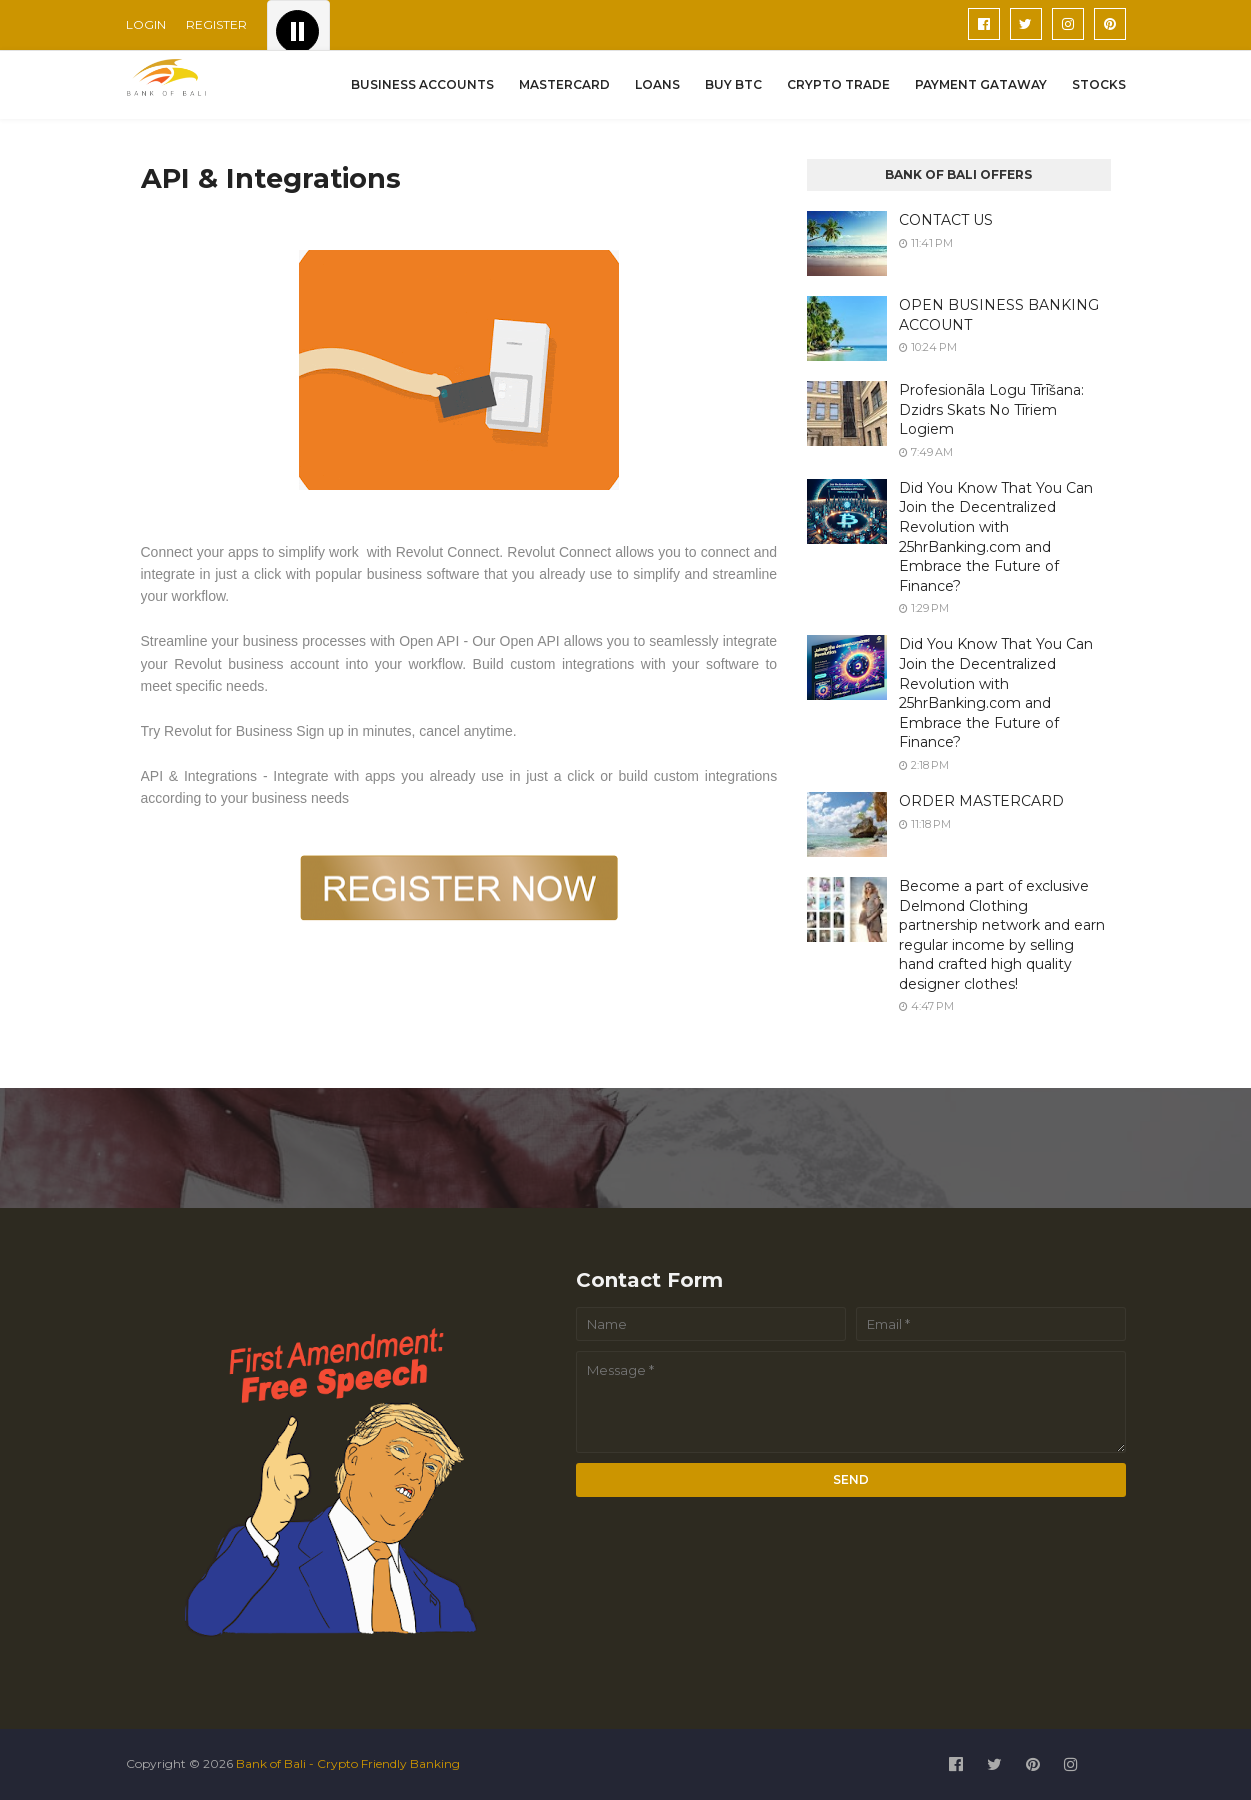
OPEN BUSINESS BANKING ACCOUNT (999, 315)
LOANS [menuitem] (657, 84)
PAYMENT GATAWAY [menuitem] (981, 84)
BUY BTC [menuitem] (733, 84)
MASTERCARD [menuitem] (564, 84)
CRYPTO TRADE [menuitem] (838, 84)
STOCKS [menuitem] (1099, 84)
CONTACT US (946, 220)
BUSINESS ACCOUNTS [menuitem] (422, 84)
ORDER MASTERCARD (981, 801)
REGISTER (216, 24)
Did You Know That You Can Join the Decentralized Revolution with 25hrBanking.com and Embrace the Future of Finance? (996, 537)
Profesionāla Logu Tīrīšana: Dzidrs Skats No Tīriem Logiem (991, 409)
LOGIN (146, 24)
